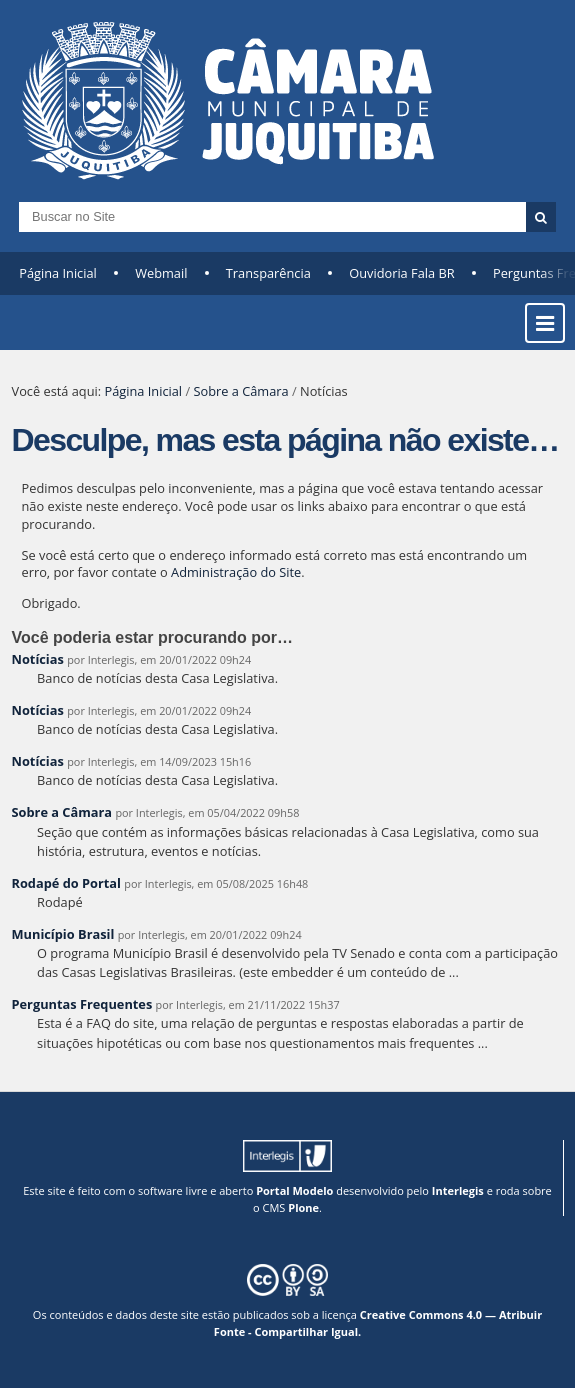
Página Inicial (58, 273)
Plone (303, 1207)
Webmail (161, 273)
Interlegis (458, 1190)
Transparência (268, 273)
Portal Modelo (294, 1190)
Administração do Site (236, 572)
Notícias (38, 659)
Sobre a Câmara (240, 391)
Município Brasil (63, 934)
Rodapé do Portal (67, 883)
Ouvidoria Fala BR (401, 273)
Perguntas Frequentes (82, 1004)
